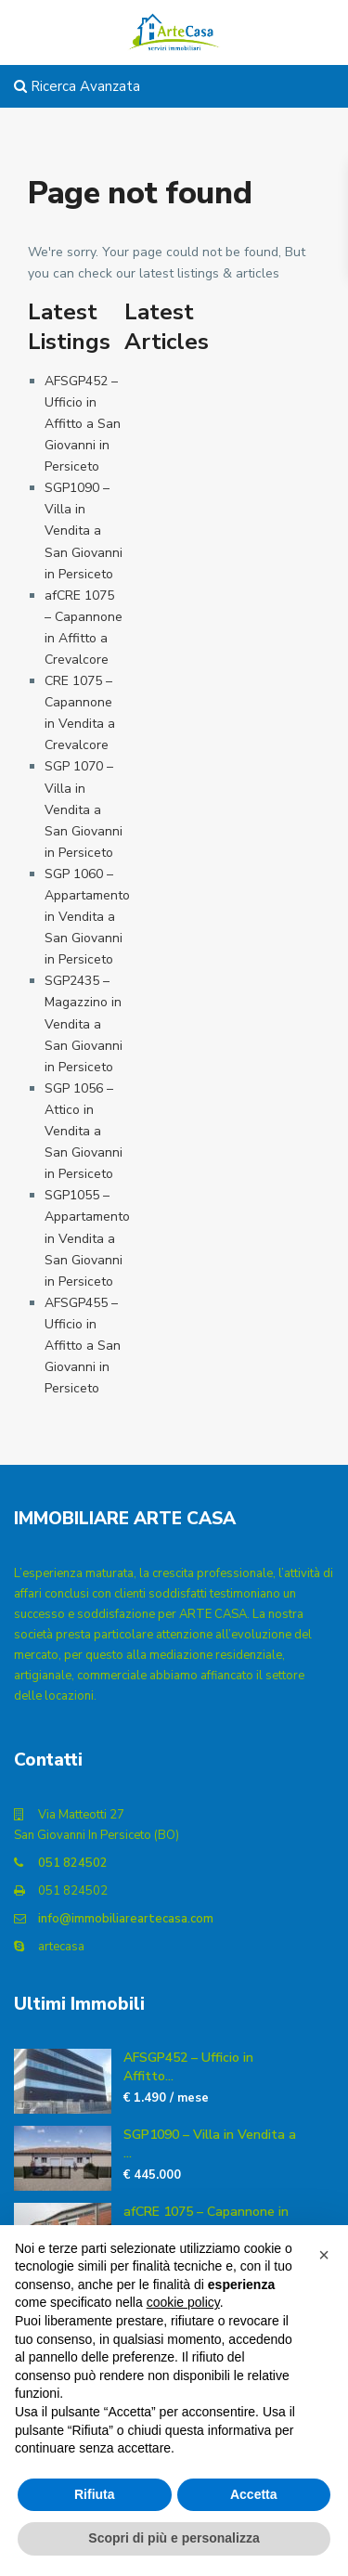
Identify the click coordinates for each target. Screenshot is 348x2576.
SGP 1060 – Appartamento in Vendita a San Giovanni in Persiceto (87, 916)
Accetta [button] (253, 2494)
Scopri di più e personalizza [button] (173, 2538)
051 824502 (73, 1863)
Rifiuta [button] (94, 2494)
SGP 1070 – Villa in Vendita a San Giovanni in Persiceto (83, 809)
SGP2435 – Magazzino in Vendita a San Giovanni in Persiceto (83, 1023)
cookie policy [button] (183, 2302)
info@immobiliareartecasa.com (125, 1918)
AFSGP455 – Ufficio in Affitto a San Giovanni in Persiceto (83, 1345)
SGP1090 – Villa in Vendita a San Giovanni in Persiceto (83, 530)
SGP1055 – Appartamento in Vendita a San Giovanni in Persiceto (87, 1237)
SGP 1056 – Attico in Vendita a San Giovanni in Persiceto (83, 1131)
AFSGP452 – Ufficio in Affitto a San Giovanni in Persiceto (83, 423)
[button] (324, 2255)
